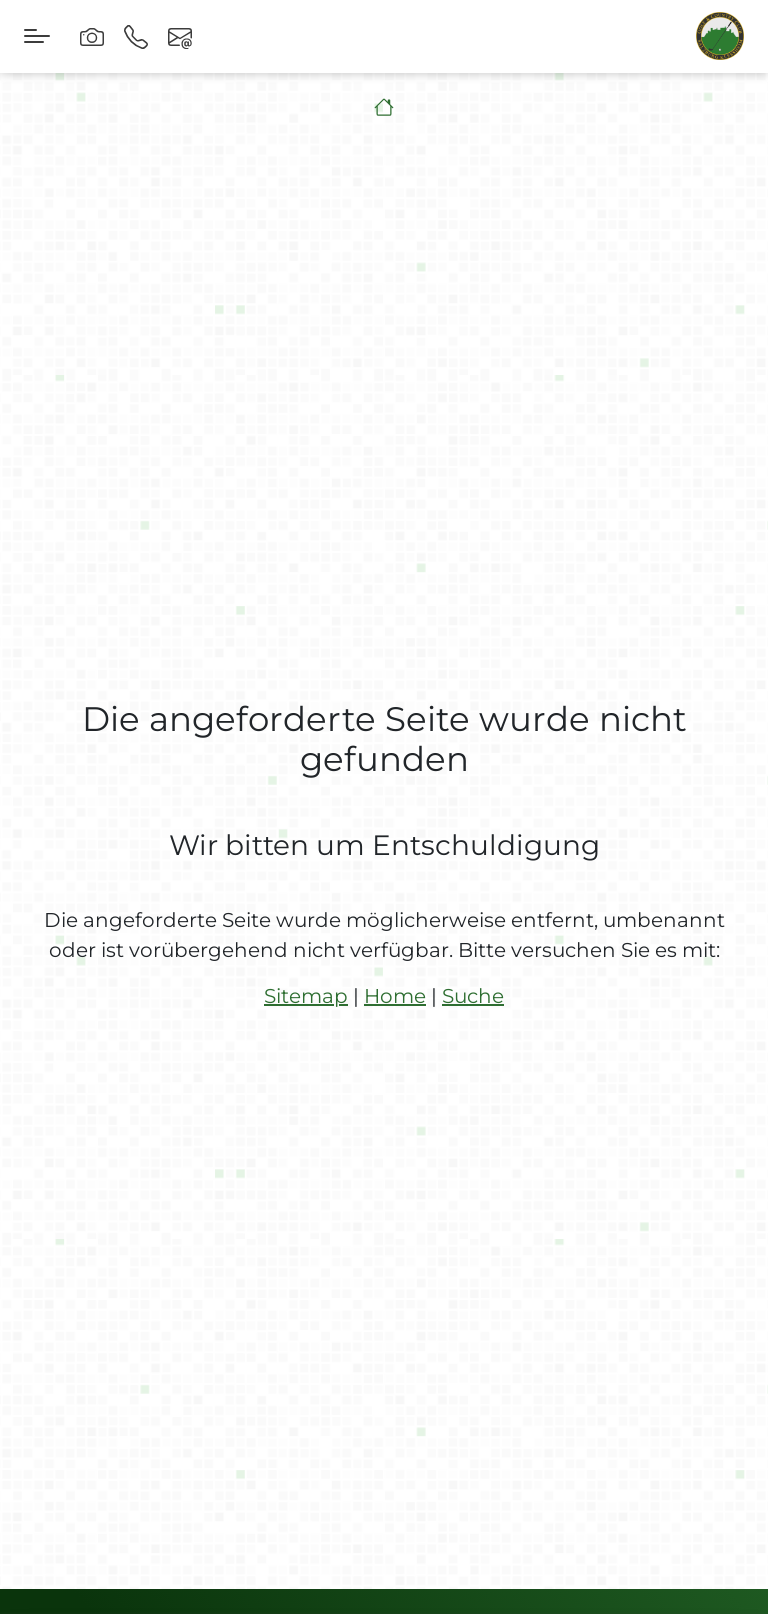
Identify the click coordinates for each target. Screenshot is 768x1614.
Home (395, 996)
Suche (473, 996)
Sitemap (306, 996)
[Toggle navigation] (37, 36)
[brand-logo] (720, 36)
